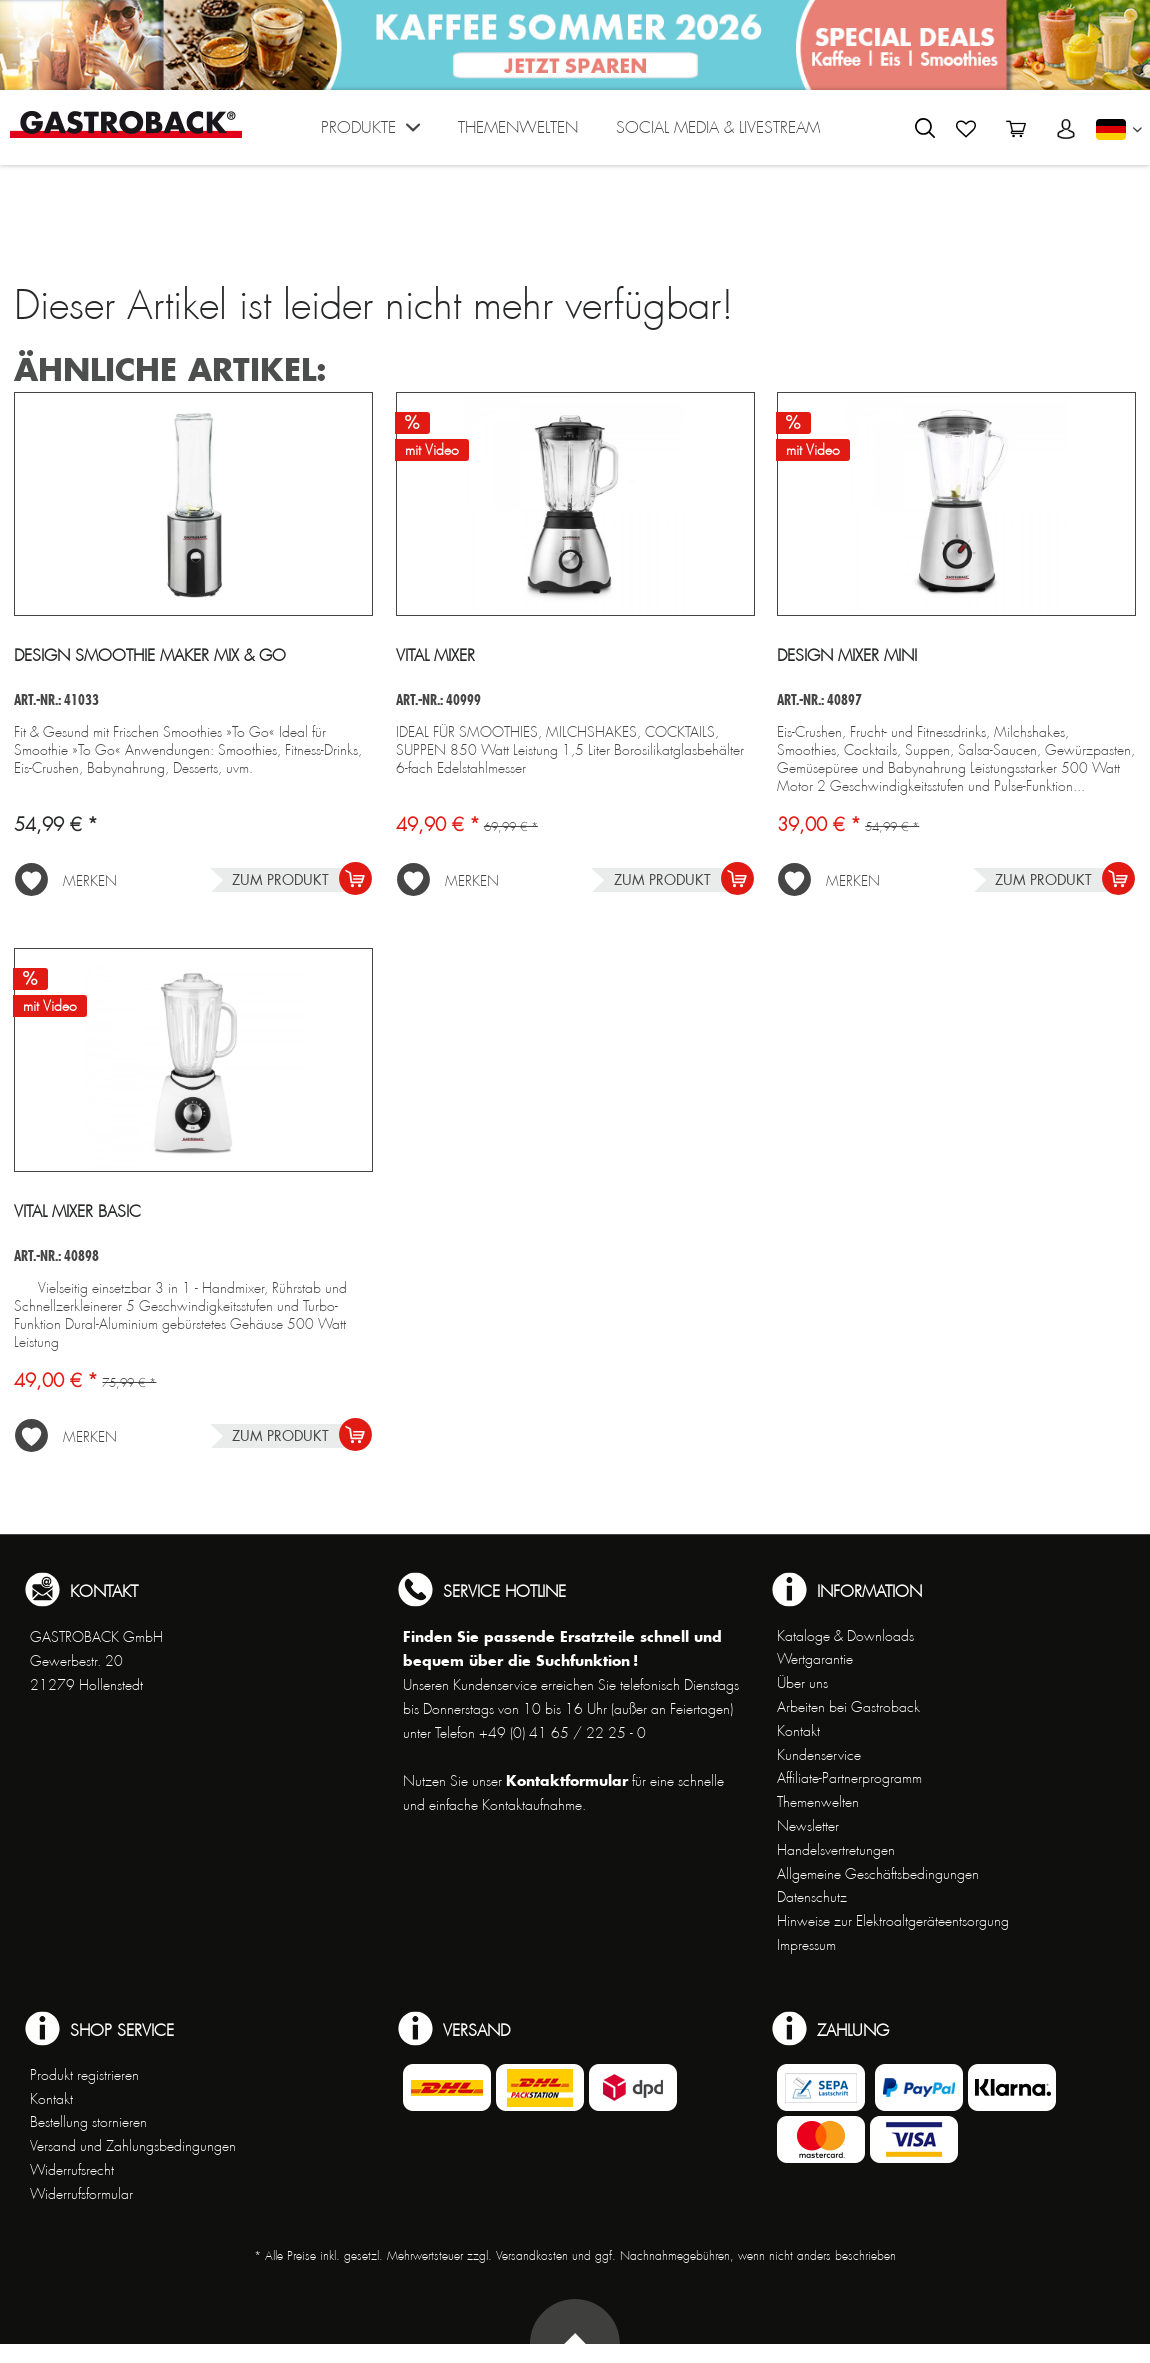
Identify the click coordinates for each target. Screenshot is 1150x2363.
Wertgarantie (815, 1659)
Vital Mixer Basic (77, 1212)
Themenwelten (818, 1802)
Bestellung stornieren (88, 2122)
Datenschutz (812, 1897)
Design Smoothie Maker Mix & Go (150, 656)
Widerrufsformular (81, 2194)
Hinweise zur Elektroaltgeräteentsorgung (893, 1921)
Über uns (802, 1683)
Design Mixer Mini (847, 656)
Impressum (806, 1945)
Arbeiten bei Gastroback (848, 1707)
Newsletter (808, 1826)
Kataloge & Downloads (845, 1636)
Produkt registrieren (84, 2075)
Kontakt (798, 1731)
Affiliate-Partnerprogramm (849, 1778)
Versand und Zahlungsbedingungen (133, 2146)
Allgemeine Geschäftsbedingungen (878, 1874)
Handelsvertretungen (836, 1850)
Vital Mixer (435, 656)
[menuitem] (370, 132)
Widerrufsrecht (72, 2170)
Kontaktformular (567, 1780)
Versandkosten (532, 2256)
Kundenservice (819, 1755)
